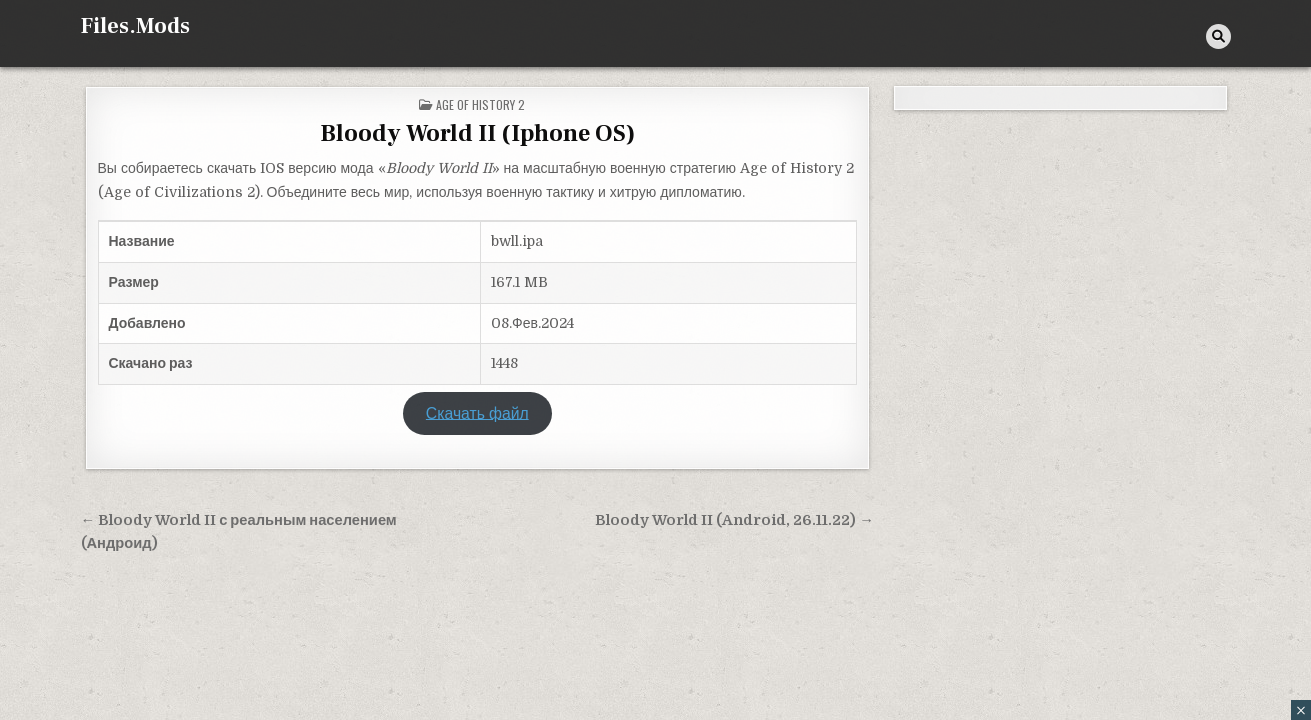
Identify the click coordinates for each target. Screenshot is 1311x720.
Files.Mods (135, 26)
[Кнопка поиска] (1218, 36)
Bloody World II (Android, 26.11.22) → (734, 520)
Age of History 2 (480, 104)
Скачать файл (477, 413)
